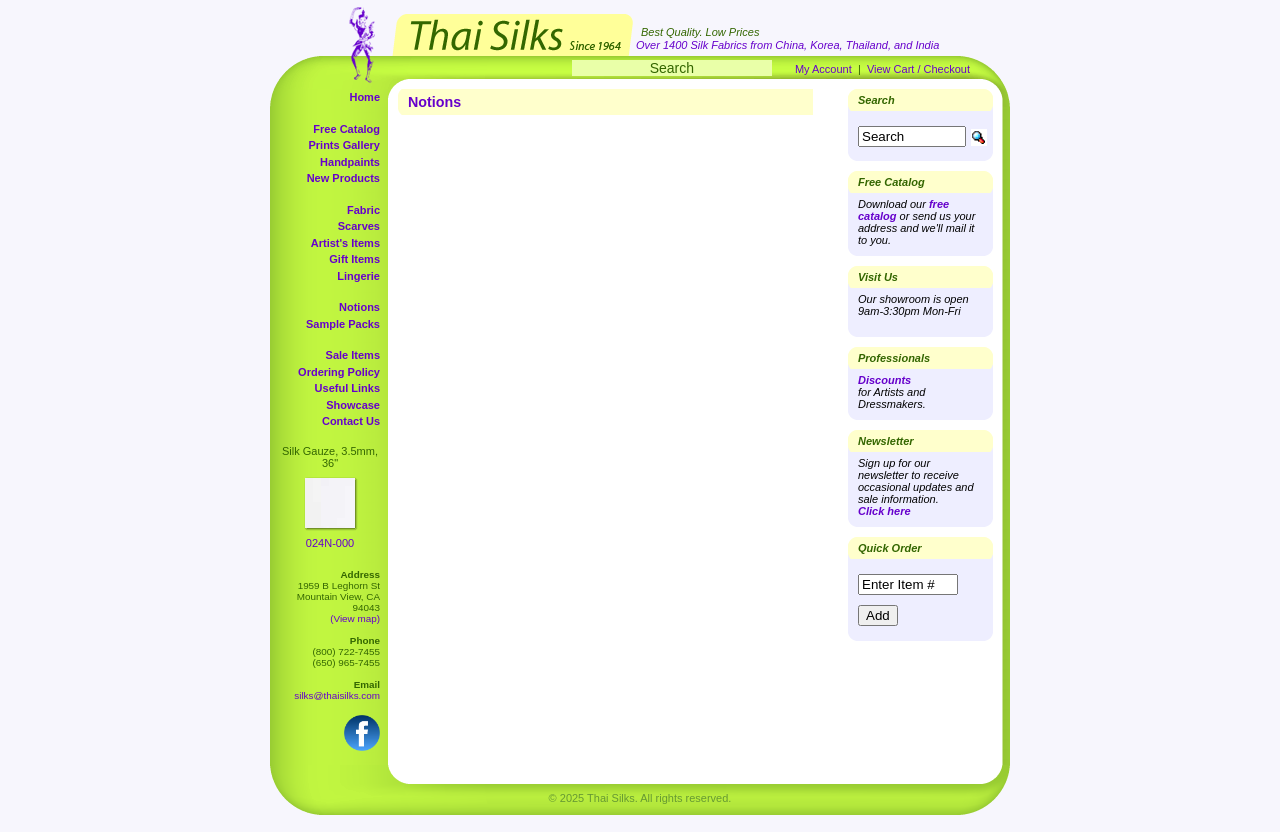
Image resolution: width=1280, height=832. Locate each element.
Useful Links (347, 388)
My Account (823, 69)
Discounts (884, 380)
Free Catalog (346, 129)
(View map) (355, 618)
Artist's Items (345, 243)
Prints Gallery (344, 145)
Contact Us (351, 421)
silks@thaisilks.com (337, 695)
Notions (359, 307)
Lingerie (358, 276)
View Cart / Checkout (918, 69)
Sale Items (353, 355)
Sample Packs (343, 324)
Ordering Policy (339, 372)
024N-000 (330, 543)
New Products (343, 178)
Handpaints (350, 162)
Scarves (359, 226)
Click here (884, 511)
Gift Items (354, 259)
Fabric (363, 210)
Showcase (353, 405)
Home (364, 97)
